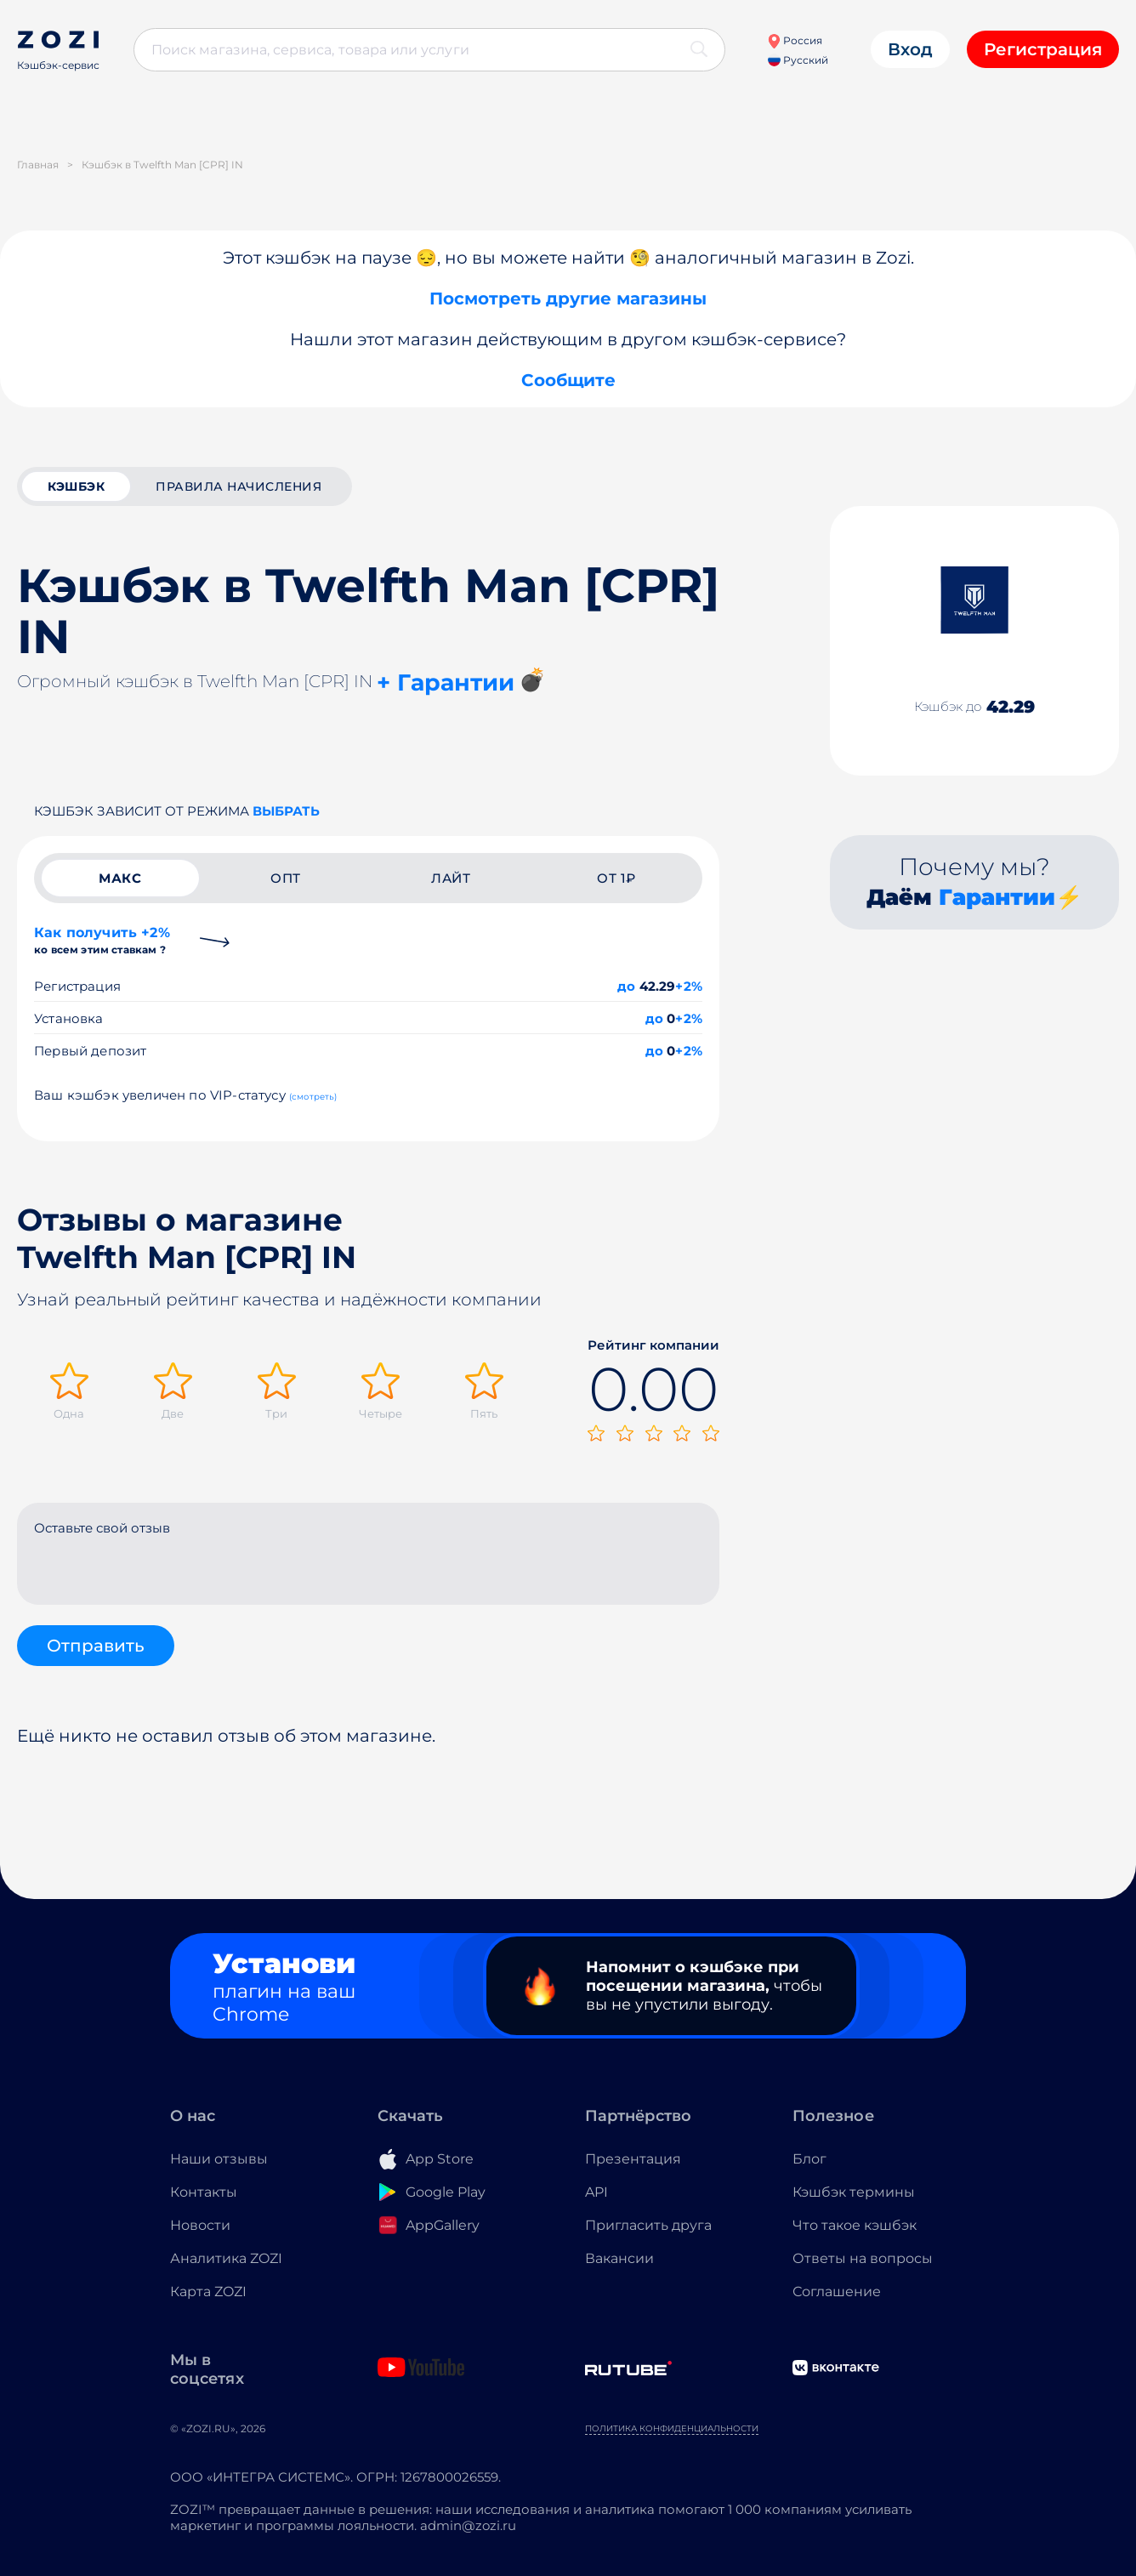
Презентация (633, 2159)
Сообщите (568, 380)
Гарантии (997, 897)
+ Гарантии (445, 682)
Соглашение (836, 2291)
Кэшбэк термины (853, 2192)
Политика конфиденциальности (671, 2428)
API (596, 2192)
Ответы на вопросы (862, 2258)
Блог (809, 2159)
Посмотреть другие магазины (568, 298)
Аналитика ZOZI (226, 2258)
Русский (798, 60)
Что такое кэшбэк (854, 2225)
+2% (688, 986)
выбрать (286, 811)
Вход (910, 49)
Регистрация (1043, 49)
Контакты (203, 2192)
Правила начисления (238, 486)
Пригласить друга (648, 2225)
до (626, 986)
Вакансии (619, 2258)
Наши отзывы (219, 2159)
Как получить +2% (102, 940)
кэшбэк (76, 486)
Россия (794, 40)
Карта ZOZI (208, 2291)
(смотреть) (313, 1096)
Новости (200, 2225)
